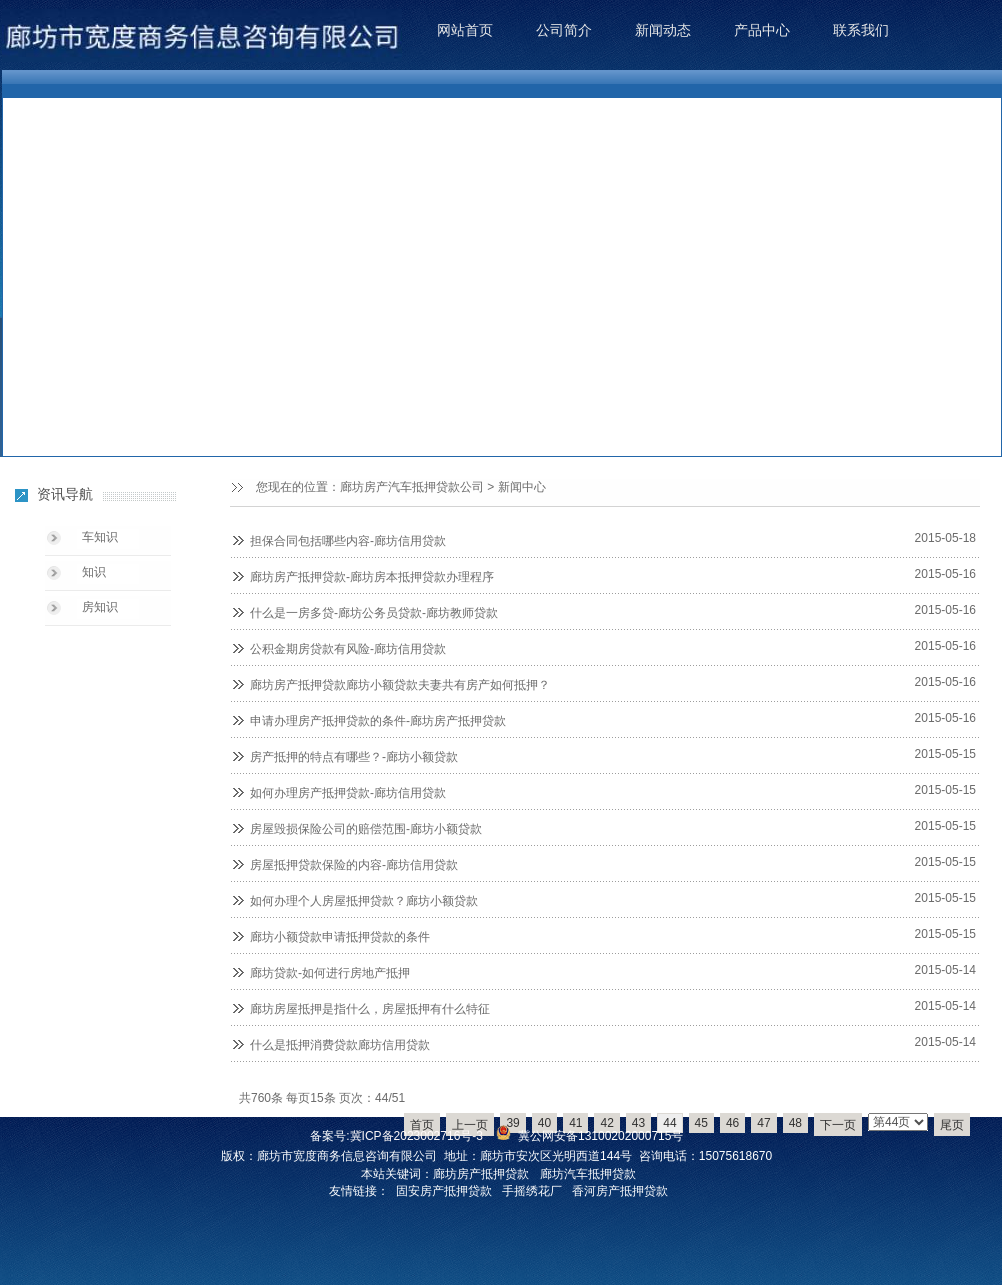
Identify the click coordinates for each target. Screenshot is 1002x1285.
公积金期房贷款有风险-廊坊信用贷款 (348, 649)
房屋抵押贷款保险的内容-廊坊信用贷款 (354, 865)
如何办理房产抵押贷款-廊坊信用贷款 (348, 793)
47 (763, 1123)
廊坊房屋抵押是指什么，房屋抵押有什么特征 (370, 1009)
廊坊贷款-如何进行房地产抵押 (330, 973)
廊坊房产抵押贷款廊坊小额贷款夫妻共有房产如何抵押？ (400, 685)
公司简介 (564, 30)
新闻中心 (522, 487)
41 (575, 1123)
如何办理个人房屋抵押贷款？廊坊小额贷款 (364, 901)
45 (701, 1123)
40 (544, 1123)
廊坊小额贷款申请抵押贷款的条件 (340, 937)
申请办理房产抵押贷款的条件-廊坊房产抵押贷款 (378, 721)
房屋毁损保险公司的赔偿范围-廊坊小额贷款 (366, 829)
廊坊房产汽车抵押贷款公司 (412, 487)
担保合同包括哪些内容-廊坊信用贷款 (348, 541)
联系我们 (861, 30)
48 (795, 1123)
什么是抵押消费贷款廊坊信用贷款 (340, 1045)
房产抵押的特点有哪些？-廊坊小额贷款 (354, 757)
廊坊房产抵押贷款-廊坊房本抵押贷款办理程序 (372, 577)
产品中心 (762, 30)
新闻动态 (663, 30)
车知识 (100, 537)
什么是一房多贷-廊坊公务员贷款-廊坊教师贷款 (374, 613)
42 (606, 1123)
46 (732, 1123)
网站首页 (465, 30)
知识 (94, 572)
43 (638, 1123)
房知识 (100, 607)
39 (512, 1123)
